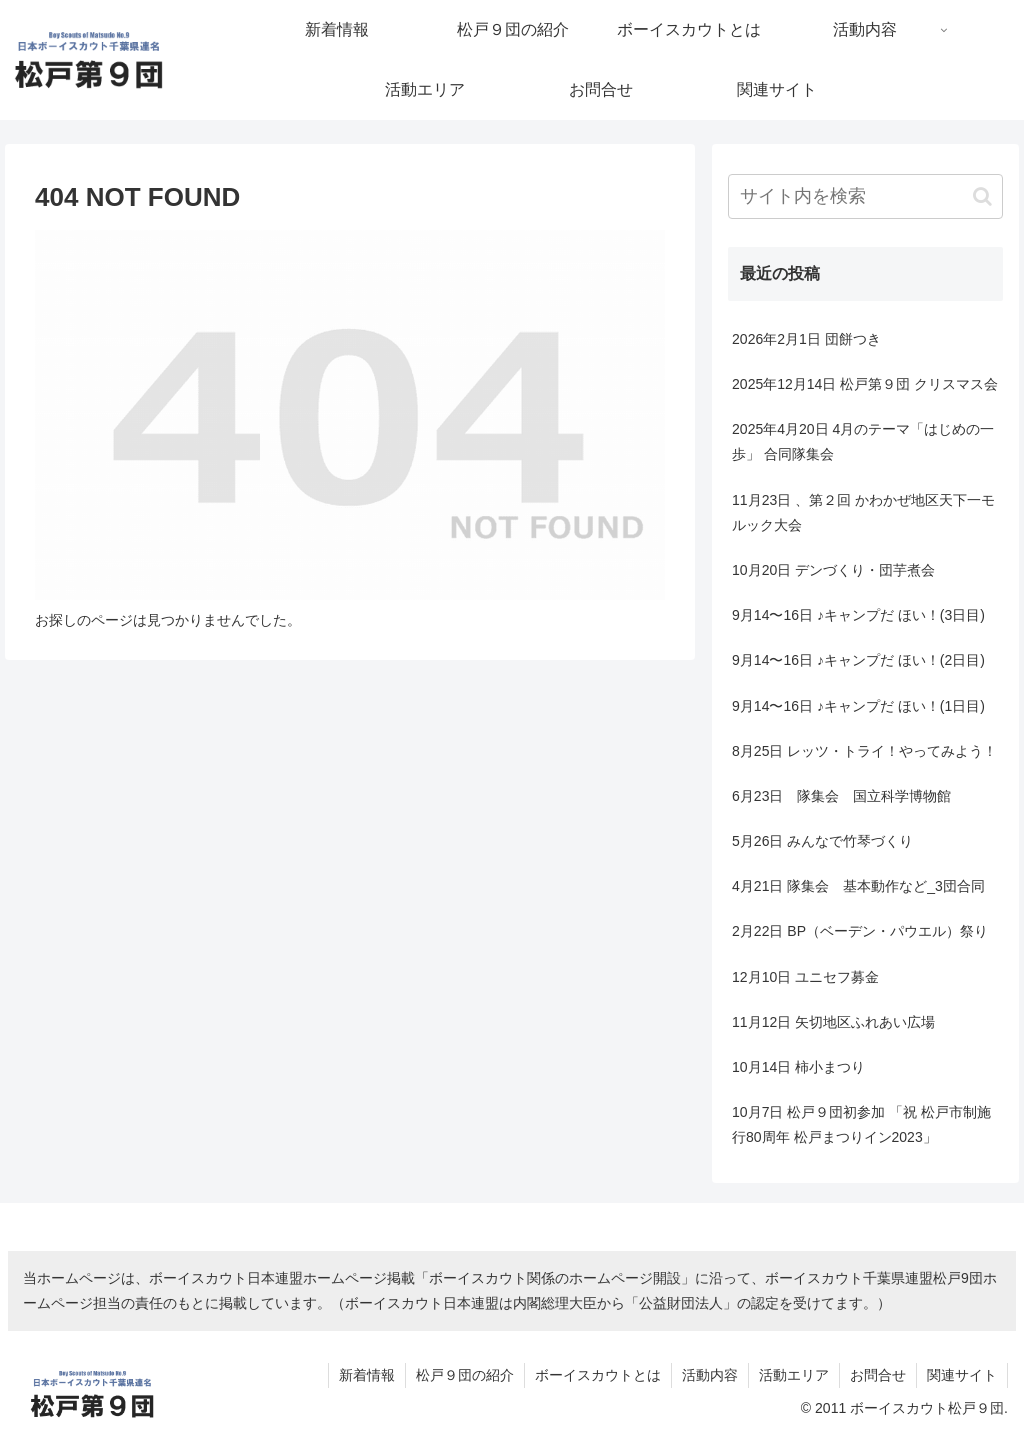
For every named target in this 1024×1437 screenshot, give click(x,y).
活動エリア (794, 1375)
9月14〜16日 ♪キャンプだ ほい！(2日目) (858, 660)
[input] (865, 196)
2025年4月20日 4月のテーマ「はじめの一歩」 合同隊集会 (863, 441)
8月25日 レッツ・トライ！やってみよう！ (864, 751)
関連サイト (962, 1375)
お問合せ (878, 1375)
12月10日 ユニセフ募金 (805, 977)
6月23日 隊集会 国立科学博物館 (841, 796)
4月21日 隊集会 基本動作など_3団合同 (858, 886)
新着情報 (367, 1375)
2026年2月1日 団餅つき (806, 339)
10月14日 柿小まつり (798, 1067)
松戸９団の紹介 (465, 1375)
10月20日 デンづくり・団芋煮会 (833, 570)
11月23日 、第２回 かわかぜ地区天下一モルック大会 (863, 512)
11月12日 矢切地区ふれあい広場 (833, 1022)
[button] (982, 196)
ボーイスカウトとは (598, 1375)
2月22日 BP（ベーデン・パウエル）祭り (860, 931)
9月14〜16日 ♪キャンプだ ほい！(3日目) (858, 615)
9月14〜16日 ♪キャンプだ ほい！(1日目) (858, 706)
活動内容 (710, 1375)
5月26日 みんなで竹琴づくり (822, 841)
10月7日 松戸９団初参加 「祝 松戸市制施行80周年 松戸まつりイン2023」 (861, 1124)
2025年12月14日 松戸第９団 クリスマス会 (865, 384)
